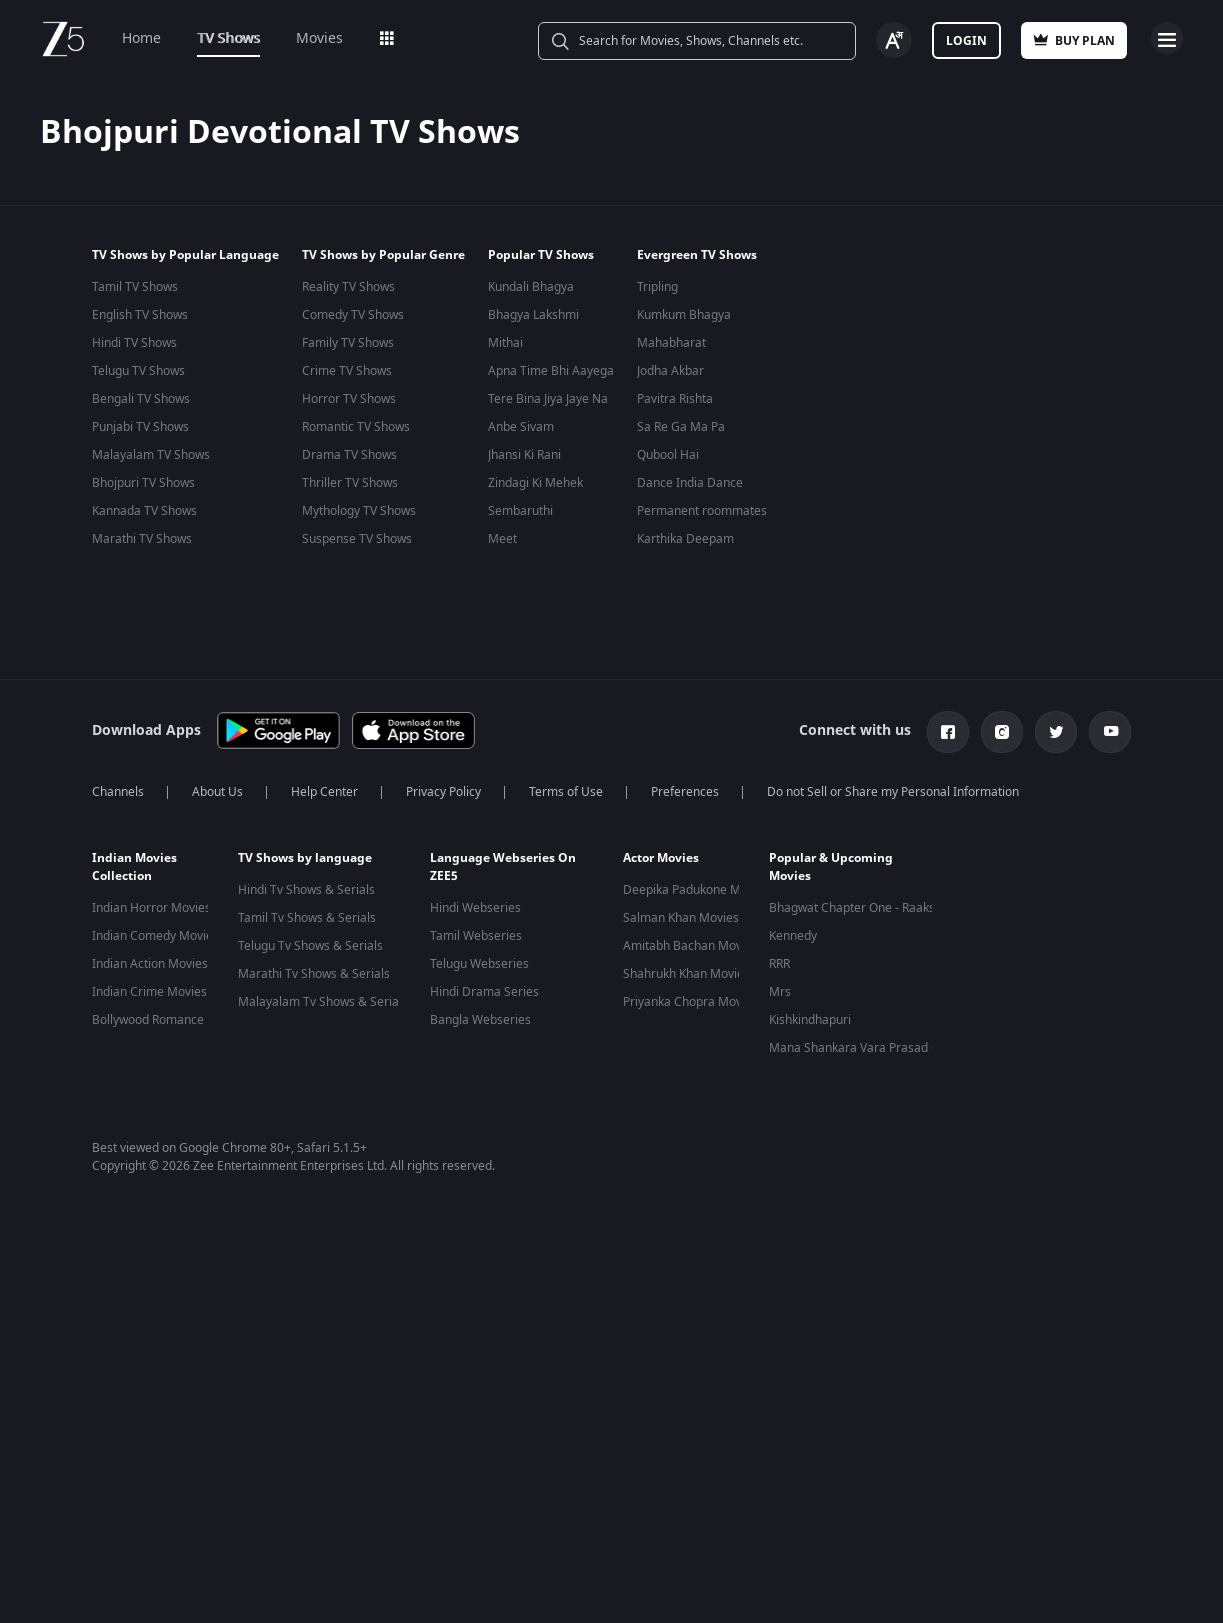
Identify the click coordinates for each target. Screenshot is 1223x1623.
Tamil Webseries (476, 936)
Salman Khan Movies (681, 918)
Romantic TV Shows (356, 427)
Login (966, 41)
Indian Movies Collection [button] (134, 867)
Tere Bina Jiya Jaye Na (548, 399)
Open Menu (1167, 38)
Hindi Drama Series (484, 992)
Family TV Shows (348, 343)
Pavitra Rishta (675, 399)
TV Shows (228, 38)
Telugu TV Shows (138, 371)
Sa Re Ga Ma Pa (681, 427)
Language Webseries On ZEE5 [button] (503, 867)
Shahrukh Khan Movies (686, 974)
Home (141, 38)
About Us (217, 792)
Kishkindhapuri (810, 1020)
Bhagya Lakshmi (533, 315)
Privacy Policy (443, 792)
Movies (319, 38)
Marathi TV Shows (142, 539)
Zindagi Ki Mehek (535, 483)
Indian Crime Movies (149, 992)
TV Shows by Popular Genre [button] (383, 255)
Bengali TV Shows (141, 399)
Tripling (657, 287)
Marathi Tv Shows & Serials (314, 974)
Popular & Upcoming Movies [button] (831, 867)
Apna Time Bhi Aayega (551, 371)
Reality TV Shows (348, 287)
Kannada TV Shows (144, 511)
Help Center (324, 792)
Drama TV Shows (349, 455)
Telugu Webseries (479, 964)
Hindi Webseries (475, 908)
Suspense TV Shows (357, 539)
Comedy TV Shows (353, 315)
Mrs (780, 992)
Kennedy (793, 936)
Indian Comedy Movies (155, 936)
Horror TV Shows (349, 399)
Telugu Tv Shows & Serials (310, 946)
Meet (502, 539)
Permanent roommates (702, 511)
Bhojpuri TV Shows (143, 483)
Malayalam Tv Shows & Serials (323, 1002)
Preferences (685, 792)
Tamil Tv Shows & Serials (307, 918)
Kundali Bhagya (531, 287)
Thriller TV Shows (350, 483)
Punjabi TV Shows (140, 427)
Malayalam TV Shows (151, 455)
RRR (779, 964)
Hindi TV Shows (134, 343)
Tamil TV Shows (135, 287)
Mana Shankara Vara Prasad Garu (864, 1048)
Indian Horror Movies (151, 908)
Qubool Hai (668, 455)
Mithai (505, 343)
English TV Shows (140, 315)
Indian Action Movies (150, 964)
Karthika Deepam (685, 539)
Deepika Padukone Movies (696, 890)
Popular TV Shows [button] (541, 255)
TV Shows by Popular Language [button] (185, 255)
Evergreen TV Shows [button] (697, 255)
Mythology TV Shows (359, 511)
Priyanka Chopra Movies (690, 1002)
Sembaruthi (520, 511)
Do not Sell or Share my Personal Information (893, 792)
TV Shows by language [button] (305, 858)
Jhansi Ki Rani (524, 455)
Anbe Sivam (521, 427)
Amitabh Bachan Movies (690, 946)
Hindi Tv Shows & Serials (306, 890)
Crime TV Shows (347, 371)
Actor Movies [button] (661, 858)
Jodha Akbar (670, 371)
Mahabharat (671, 343)
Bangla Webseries (480, 1020)
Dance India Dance (690, 483)
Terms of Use (566, 792)
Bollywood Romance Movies (169, 1020)
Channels (118, 792)
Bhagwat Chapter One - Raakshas (862, 908)
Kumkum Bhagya (684, 315)
